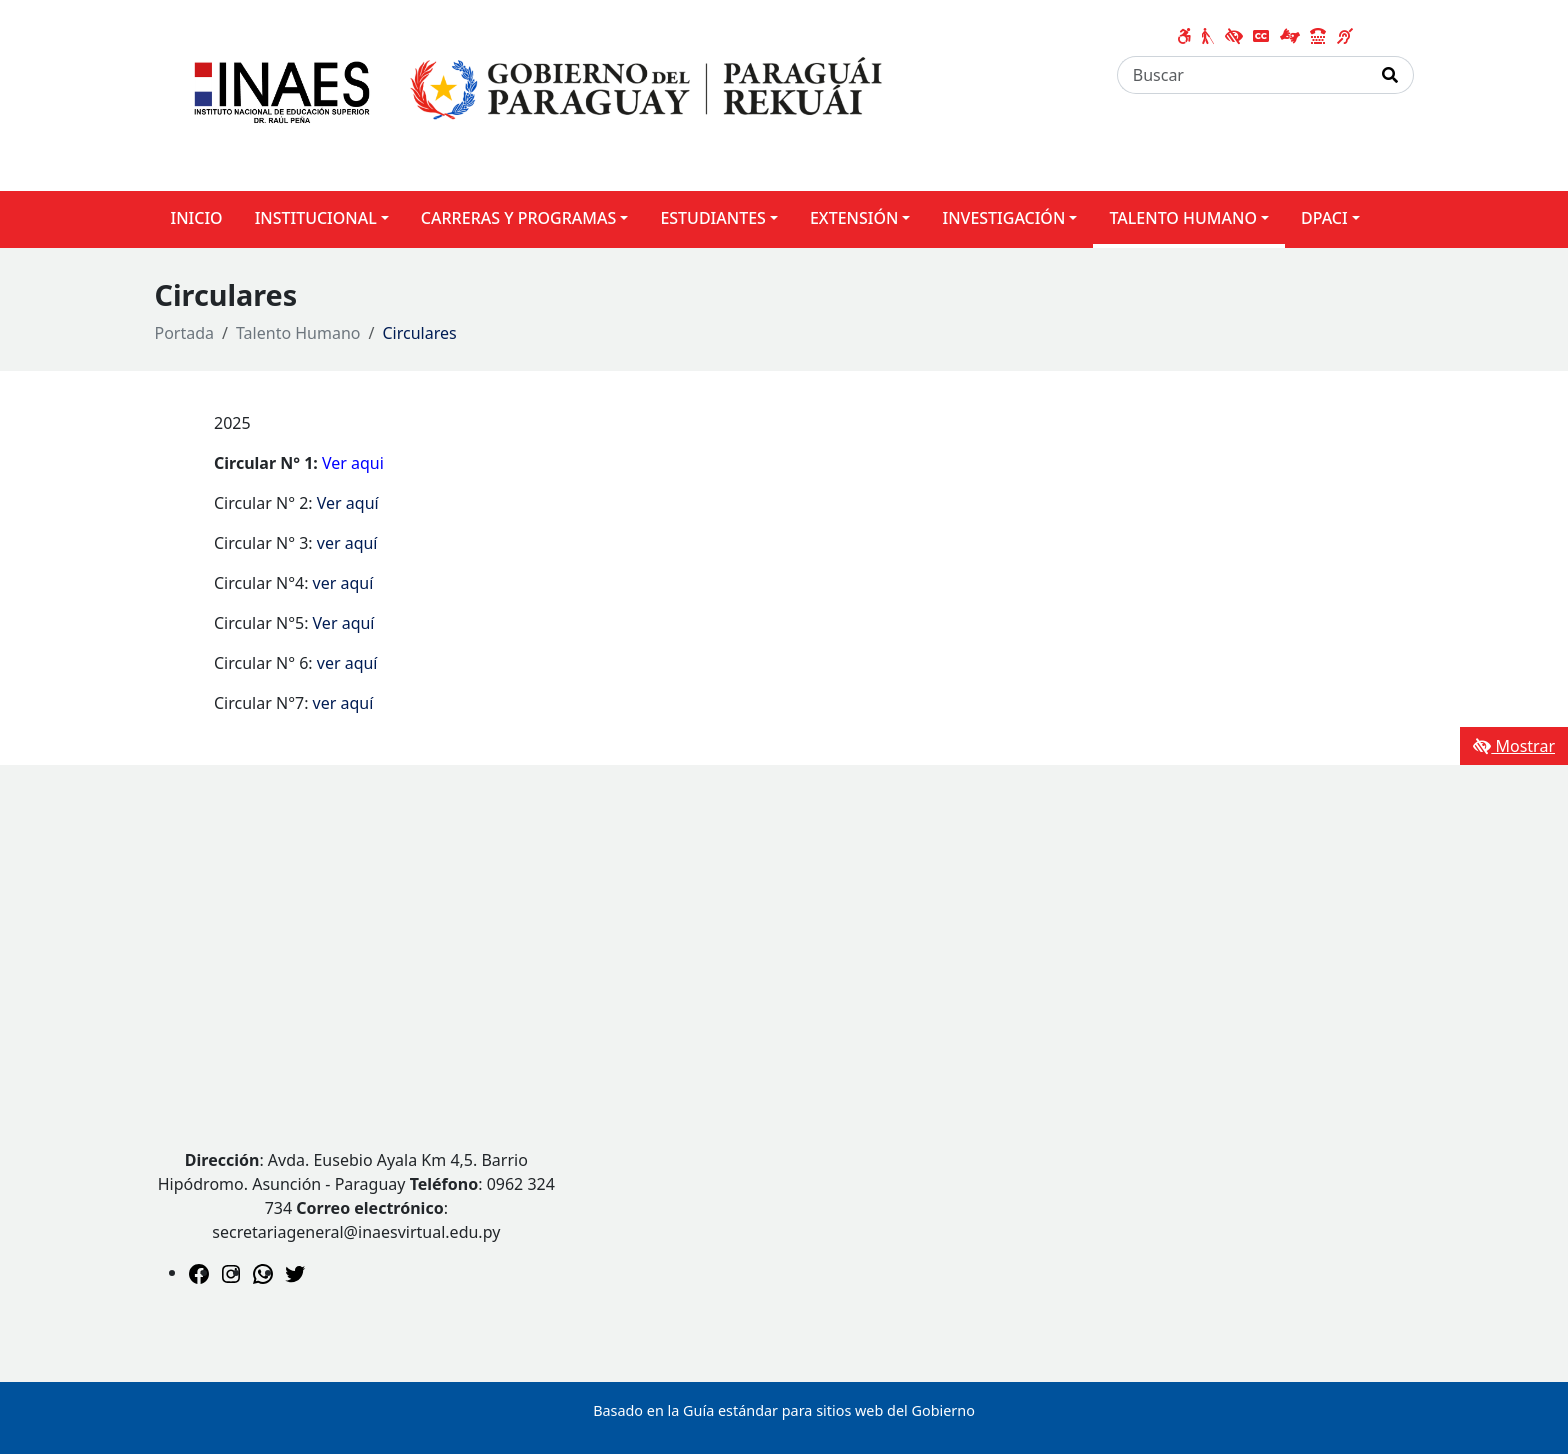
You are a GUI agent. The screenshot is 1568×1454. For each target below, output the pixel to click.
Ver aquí (348, 503)
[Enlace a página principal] (530, 94)
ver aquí (347, 543)
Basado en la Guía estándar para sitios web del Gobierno (784, 1410)
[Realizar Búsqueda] (1390, 75)
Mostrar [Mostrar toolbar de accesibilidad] (1514, 746)
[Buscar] (1242, 75)
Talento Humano (298, 333)
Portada (185, 333)
